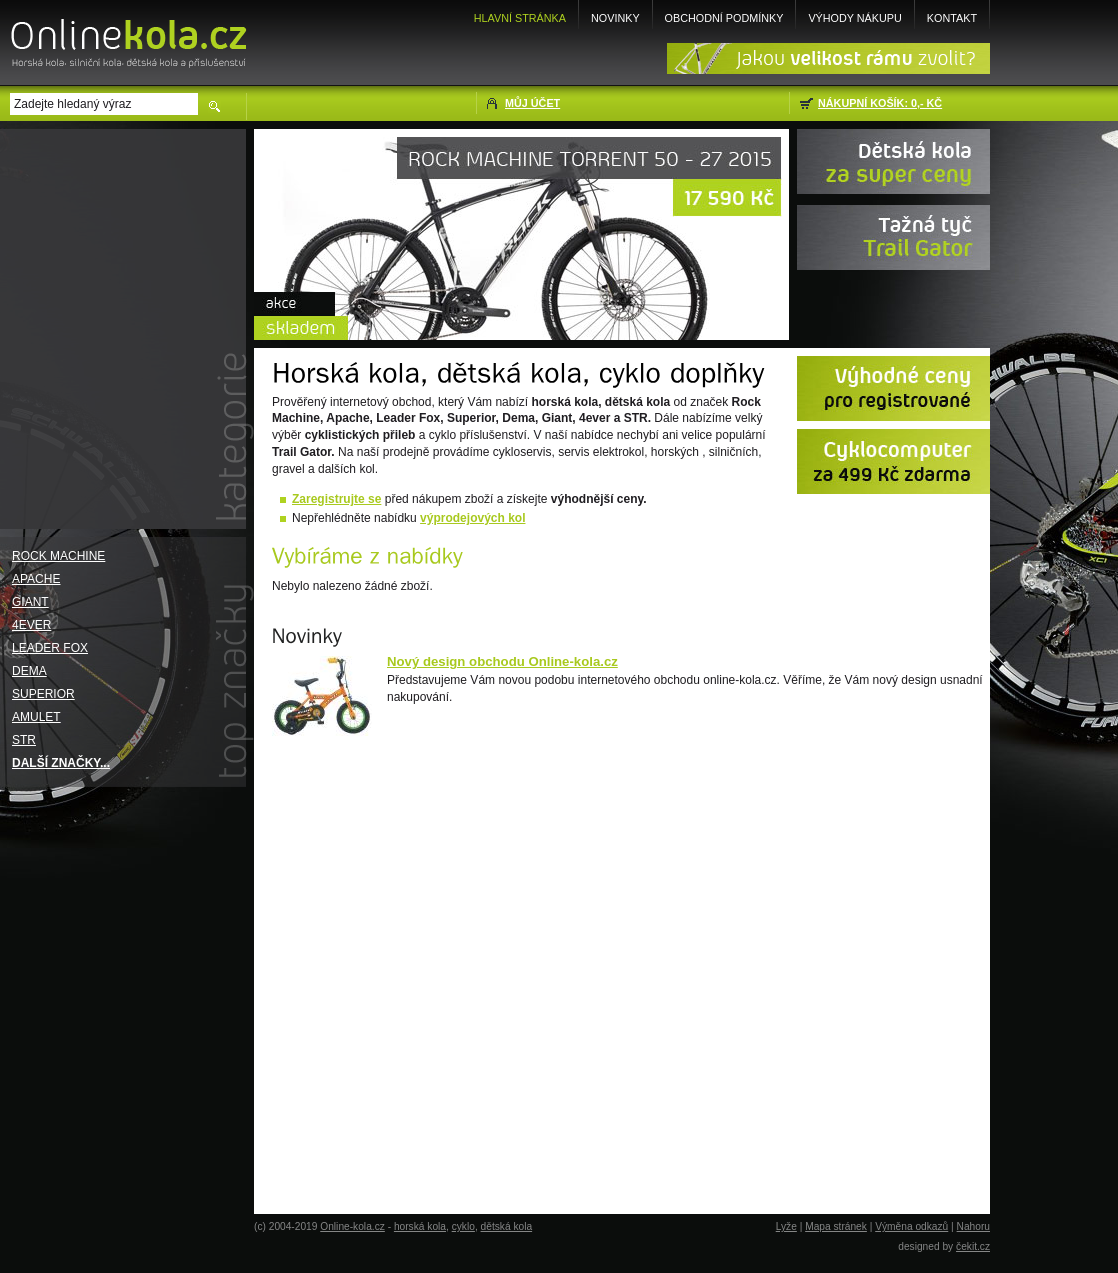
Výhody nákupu (854, 18)
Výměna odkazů (911, 1226)
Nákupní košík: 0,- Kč (880, 103)
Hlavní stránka (520, 18)
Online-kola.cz (352, 1226)
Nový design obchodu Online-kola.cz (502, 661)
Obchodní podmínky (724, 18)
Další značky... (61, 763)
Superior (43, 694)
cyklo (463, 1226)
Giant (30, 602)
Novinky (615, 18)
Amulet (36, 717)
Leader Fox (50, 648)
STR (24, 740)
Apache (36, 579)
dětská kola (507, 1226)
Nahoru (973, 1226)
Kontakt (952, 18)
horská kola (420, 1226)
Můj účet (532, 103)
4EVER (31, 625)
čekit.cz (973, 1246)
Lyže (786, 1226)
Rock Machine (58, 556)
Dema (29, 671)
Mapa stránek (836, 1226)
